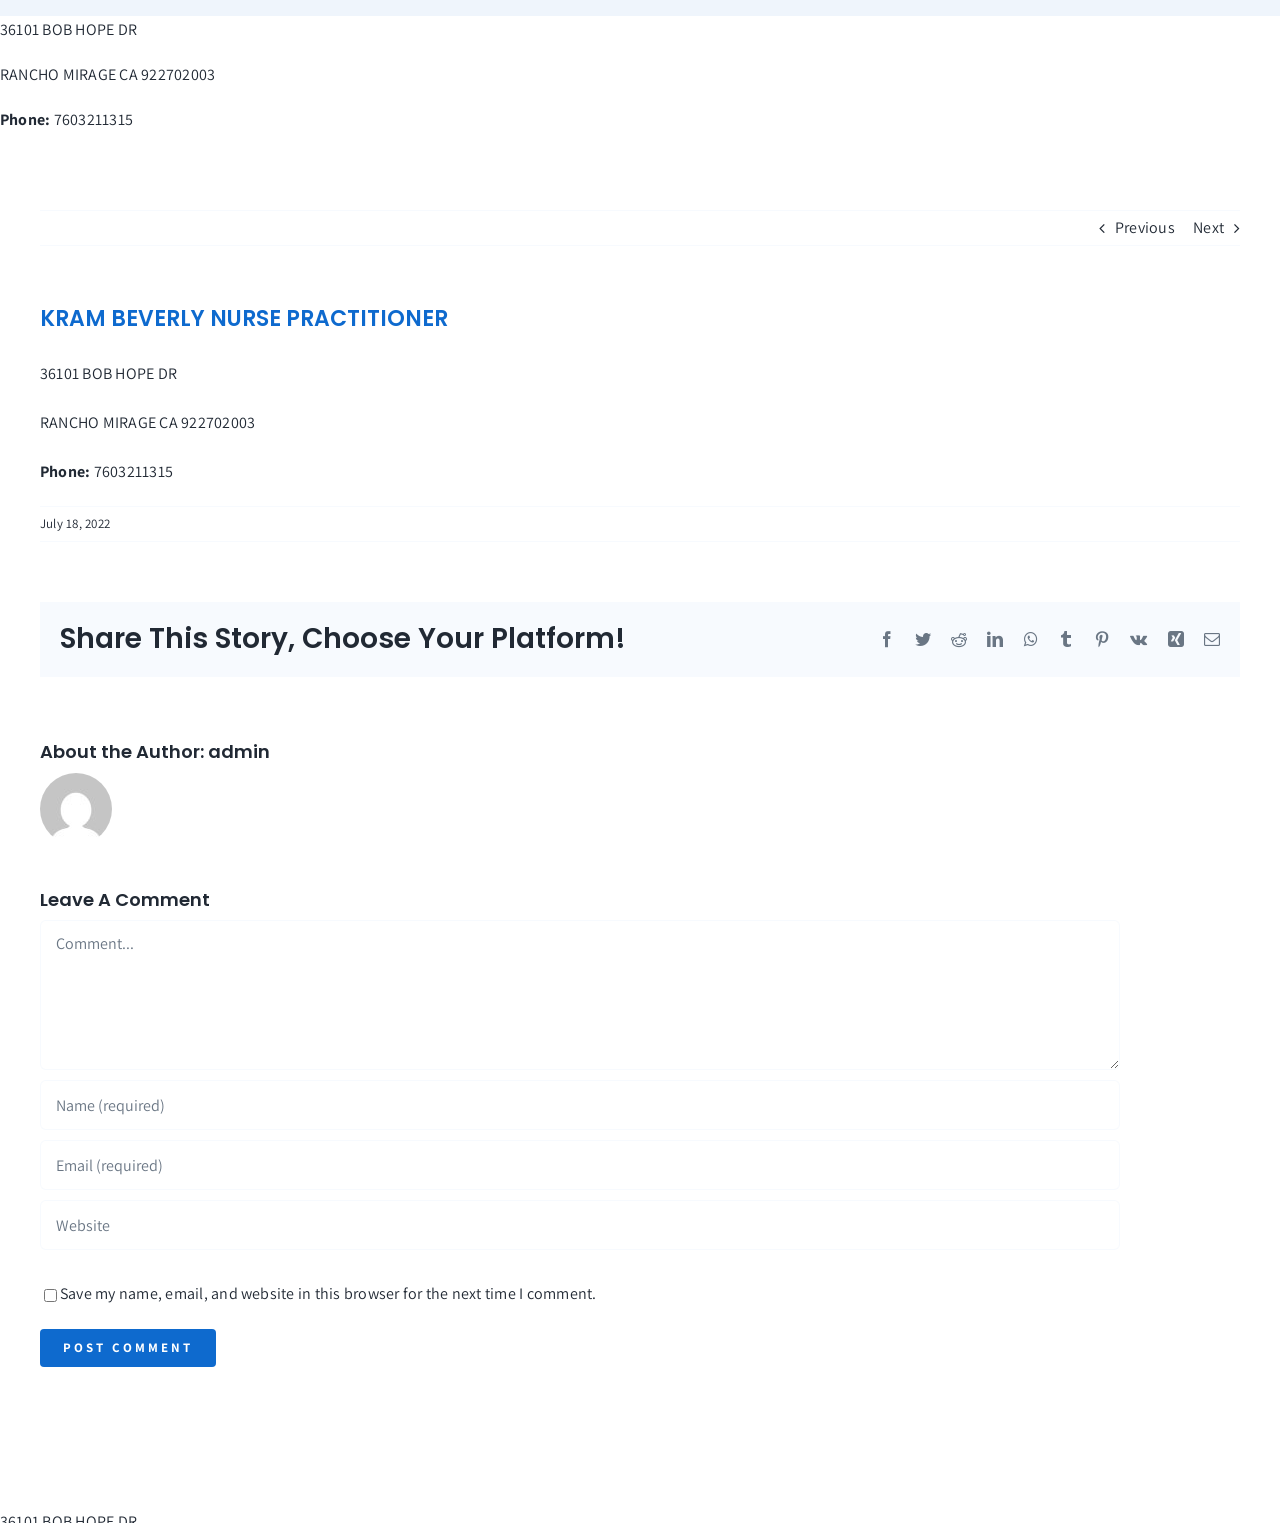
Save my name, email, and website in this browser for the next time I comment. (328, 1293)
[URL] (580, 1225)
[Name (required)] (580, 1105)
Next (1208, 227)
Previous (1145, 227)
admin (239, 751)
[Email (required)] (580, 1165)
